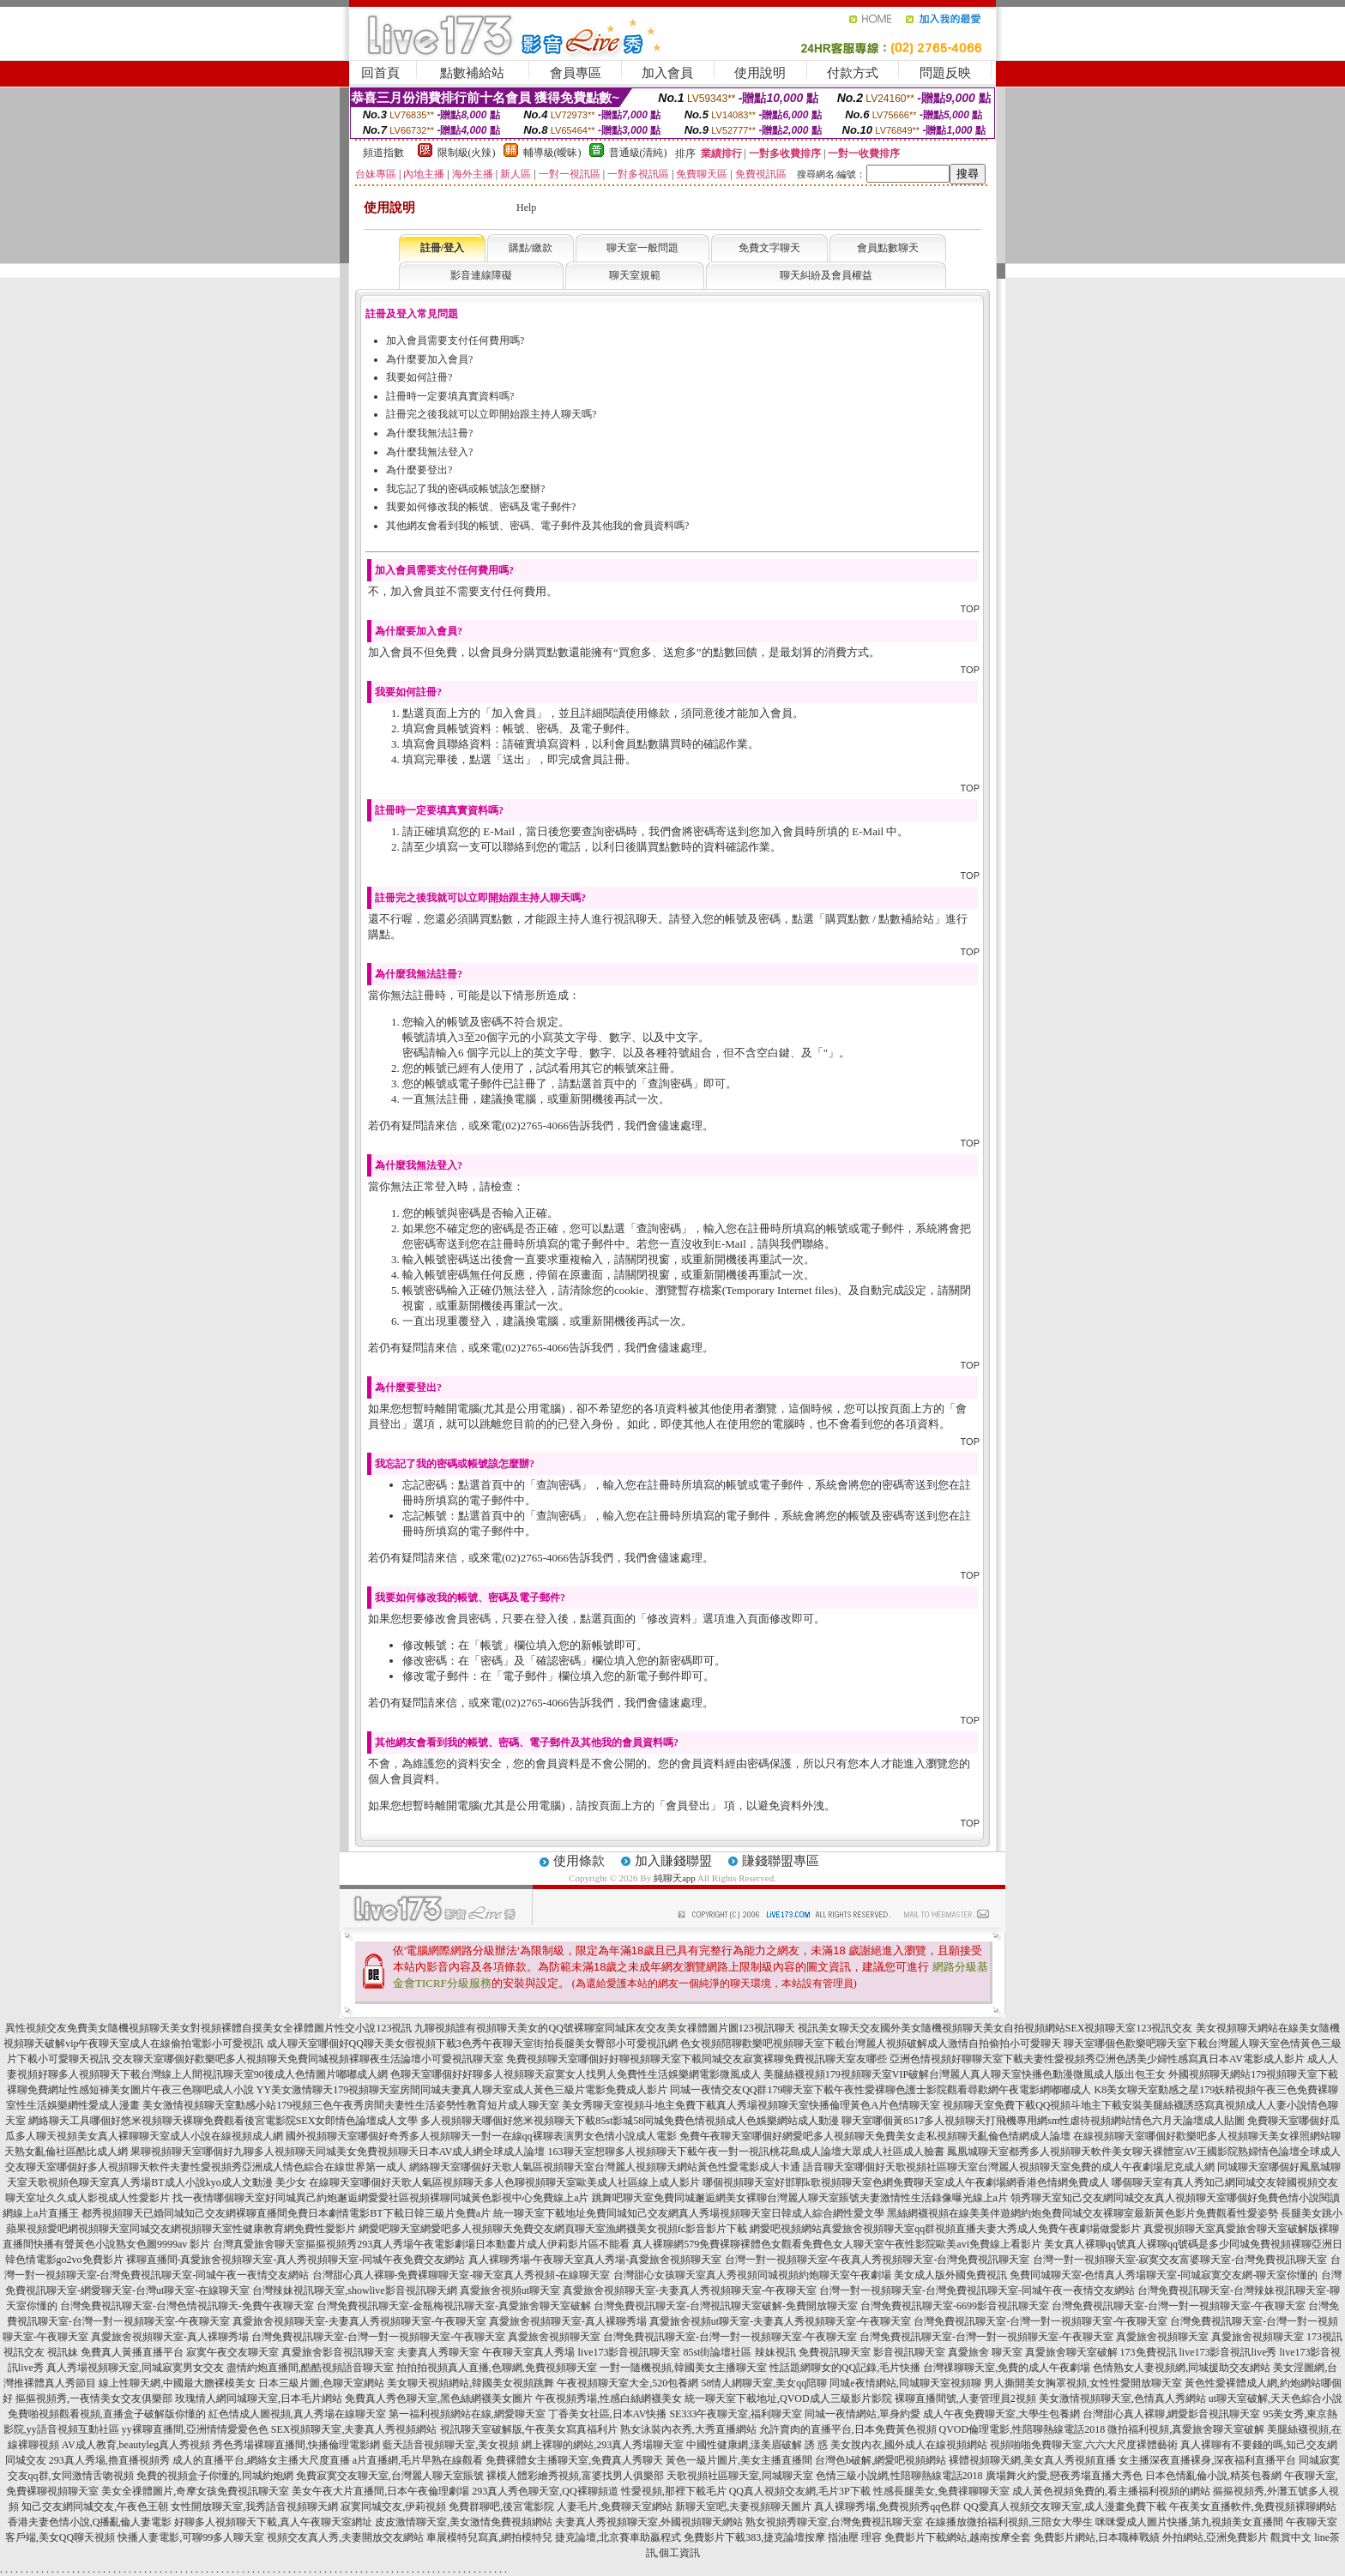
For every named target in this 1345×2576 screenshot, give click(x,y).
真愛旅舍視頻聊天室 (554, 2337)
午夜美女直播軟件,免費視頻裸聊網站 (1252, 2507)
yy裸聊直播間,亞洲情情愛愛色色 (195, 2429)
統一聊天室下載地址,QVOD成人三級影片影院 (788, 2398)
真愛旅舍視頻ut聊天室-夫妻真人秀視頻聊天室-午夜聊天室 (780, 2321)
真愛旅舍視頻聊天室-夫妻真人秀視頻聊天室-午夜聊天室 (690, 2290)
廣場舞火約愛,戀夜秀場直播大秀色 (1064, 2476)
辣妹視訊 (775, 2352)
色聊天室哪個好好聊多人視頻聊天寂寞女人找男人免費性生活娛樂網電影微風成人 (575, 2074)
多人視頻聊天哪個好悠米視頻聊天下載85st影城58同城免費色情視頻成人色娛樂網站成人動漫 (629, 2121)
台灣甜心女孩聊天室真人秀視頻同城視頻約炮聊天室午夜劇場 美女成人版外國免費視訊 (810, 2275)
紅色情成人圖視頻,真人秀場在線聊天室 (297, 2414)
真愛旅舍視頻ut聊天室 (510, 2290)
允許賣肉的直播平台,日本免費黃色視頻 (848, 2429)
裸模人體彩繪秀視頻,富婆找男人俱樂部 (575, 2476)
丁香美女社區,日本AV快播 (607, 2414)
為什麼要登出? (419, 470)
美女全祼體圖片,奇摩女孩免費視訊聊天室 (195, 2491)
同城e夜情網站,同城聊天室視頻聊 (904, 2383)
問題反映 (945, 73)
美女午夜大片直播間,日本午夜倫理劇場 (380, 2491)
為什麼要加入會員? (429, 359)
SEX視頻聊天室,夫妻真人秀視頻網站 (354, 2429)
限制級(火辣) (466, 153)
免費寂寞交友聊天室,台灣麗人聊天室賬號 (390, 2476)
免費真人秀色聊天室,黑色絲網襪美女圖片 (439, 2398)
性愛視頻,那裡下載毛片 (674, 2491)
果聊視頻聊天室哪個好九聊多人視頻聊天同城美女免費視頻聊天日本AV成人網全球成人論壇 (338, 2152)
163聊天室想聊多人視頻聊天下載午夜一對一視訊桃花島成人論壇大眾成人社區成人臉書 (746, 2152)
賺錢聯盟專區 (780, 1861)
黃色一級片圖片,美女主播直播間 (739, 2460)
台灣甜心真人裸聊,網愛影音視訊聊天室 (1171, 2414)
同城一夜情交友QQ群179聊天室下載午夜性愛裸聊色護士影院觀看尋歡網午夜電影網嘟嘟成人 (880, 2090)
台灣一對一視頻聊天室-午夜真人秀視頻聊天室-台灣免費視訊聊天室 (877, 2260)
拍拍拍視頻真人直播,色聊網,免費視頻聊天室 (496, 2368)
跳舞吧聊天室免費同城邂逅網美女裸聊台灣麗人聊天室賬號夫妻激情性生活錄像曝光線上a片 (800, 2198)
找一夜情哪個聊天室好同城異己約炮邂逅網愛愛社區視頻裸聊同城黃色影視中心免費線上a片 (380, 2198)
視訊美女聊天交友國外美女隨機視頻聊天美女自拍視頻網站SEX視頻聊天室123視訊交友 (995, 2028)
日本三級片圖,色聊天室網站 (321, 2383)
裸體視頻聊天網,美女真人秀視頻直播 (1032, 2460)
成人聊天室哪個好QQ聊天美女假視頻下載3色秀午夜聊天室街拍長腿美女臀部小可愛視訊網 (472, 2043)
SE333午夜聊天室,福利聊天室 (735, 2414)
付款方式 (852, 73)
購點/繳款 (530, 248)
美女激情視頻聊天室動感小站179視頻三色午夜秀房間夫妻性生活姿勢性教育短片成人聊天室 (350, 2105)
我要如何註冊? (419, 377)
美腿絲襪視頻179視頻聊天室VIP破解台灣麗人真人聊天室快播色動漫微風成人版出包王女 (964, 2074)
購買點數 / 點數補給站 (879, 918)
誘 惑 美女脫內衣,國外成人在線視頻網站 (896, 2445)
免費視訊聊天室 (835, 2352)
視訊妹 (62, 2352)
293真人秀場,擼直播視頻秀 (109, 2460)
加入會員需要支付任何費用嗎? (455, 340)
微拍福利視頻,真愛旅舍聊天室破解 (1185, 2429)
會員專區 (575, 73)
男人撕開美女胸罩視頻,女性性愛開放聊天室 (1083, 2383)
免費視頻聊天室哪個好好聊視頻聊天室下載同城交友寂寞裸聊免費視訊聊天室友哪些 (696, 2059)
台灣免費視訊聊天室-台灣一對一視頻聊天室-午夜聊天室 (1179, 2306)
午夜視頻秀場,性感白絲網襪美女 (608, 2398)
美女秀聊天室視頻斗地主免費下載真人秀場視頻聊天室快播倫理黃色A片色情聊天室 (751, 2105)
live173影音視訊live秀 (1228, 2352)
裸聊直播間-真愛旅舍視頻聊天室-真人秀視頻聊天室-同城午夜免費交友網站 (296, 2260)
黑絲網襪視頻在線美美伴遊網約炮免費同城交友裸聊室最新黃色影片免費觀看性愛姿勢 (1082, 2213)
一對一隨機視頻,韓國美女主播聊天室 (683, 2368)
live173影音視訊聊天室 (628, 2352)
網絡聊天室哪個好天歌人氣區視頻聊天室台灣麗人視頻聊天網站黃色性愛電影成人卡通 (604, 2167)
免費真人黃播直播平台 (132, 2352)
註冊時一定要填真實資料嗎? (450, 396)
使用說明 (760, 73)
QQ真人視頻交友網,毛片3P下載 (800, 2491)
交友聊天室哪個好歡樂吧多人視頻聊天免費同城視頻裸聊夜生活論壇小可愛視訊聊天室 (308, 2059)
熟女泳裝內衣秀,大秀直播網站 (688, 2429)
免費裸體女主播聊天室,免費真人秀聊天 (574, 2460)
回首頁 (380, 73)
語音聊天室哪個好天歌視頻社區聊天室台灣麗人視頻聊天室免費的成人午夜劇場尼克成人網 (1009, 2167)
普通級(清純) (638, 153)
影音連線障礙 (481, 275)
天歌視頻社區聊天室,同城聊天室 (739, 2476)
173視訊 (1324, 2337)
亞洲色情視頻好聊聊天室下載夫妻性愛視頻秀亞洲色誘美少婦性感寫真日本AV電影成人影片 (1097, 2059)
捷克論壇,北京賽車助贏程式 (618, 2537)
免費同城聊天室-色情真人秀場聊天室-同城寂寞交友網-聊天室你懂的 (1164, 2275)
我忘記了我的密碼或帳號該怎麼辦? (465, 489)
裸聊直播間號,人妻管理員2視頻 (965, 2398)
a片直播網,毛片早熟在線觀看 (418, 2460)
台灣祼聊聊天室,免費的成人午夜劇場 (1006, 2368)
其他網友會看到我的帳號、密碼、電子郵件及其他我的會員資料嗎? (537, 526)
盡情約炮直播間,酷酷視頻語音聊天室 (310, 2368)
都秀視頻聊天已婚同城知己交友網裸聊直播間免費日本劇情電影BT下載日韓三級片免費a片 (286, 2213)
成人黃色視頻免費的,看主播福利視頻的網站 (1111, 2491)
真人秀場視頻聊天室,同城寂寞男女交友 (135, 2368)
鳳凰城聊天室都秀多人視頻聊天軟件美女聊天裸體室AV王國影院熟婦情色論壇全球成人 (1144, 2152)
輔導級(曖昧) (552, 153)
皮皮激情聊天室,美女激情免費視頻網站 (463, 2522)
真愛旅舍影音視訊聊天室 (338, 2352)
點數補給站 (472, 73)
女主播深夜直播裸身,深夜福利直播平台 (1207, 2460)
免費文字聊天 (769, 248)
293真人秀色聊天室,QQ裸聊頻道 (545, 2491)
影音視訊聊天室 (909, 2352)
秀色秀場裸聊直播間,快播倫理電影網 (296, 2445)
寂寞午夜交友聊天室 (232, 2352)
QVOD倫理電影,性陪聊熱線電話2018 (1022, 2429)
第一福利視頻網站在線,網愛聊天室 (467, 2414)
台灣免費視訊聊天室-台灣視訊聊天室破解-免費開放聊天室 (726, 2306)
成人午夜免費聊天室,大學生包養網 (1001, 2414)
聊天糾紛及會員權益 (826, 275)
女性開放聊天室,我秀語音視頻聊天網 (254, 2507)
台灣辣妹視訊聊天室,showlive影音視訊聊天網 (354, 2290)
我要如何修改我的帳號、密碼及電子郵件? (481, 507)
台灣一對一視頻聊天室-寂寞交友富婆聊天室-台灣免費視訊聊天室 (1180, 2260)
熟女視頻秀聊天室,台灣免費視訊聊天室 (834, 2522)
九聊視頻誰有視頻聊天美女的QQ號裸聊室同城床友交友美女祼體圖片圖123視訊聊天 (604, 2028)
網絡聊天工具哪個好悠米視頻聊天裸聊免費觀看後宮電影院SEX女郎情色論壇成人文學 (223, 2121)
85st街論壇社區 (717, 2352)
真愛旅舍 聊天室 (985, 2352)
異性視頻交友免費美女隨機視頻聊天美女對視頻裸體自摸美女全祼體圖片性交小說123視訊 (208, 2028)
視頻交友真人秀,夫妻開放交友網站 (345, 2537)
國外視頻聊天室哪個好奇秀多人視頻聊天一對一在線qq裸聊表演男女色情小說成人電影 (481, 2136)
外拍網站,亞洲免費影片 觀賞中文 (1237, 2537)
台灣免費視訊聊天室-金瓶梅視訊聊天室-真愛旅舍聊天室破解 (454, 2306)
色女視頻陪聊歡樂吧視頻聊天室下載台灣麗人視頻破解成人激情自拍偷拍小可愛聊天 (870, 2043)
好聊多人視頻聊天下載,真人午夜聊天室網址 (273, 2522)
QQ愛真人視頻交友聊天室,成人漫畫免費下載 (1064, 2507)
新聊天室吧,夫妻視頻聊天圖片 (743, 2507)
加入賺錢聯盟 (673, 1861)
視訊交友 (24, 2352)
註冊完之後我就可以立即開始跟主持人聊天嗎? (491, 414)
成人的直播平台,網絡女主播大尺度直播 (261, 2460)
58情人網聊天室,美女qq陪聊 (764, 2383)
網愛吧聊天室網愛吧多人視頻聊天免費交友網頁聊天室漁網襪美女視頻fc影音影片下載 (553, 2229)
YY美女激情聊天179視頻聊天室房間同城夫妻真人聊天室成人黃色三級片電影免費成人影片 (461, 2090)
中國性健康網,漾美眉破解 (744, 2445)
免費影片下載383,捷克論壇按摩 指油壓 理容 (783, 2537)
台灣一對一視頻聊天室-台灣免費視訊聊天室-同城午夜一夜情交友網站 (977, 2290)
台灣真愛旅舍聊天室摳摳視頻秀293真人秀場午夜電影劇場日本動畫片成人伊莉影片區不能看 (421, 2244)
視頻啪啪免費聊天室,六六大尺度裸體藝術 (1084, 2445)
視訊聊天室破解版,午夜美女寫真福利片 (529, 2429)
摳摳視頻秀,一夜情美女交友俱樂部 (93, 2398)
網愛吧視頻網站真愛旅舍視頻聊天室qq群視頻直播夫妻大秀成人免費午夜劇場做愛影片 (945, 2229)
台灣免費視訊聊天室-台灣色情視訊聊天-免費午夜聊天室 (187, 2306)
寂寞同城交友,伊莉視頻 (393, 2507)
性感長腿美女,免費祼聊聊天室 (941, 2491)
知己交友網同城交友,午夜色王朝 (94, 2507)
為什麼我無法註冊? (429, 433)
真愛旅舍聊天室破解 (1071, 2352)
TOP (970, 609)
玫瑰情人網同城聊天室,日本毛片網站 (258, 2398)
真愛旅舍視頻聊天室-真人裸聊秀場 (568, 2321)
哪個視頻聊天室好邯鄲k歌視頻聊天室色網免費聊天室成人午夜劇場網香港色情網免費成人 (906, 2182)
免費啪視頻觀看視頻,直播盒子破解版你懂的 (107, 2414)
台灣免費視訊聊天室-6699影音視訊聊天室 (954, 2306)
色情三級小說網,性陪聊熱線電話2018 (899, 2476)
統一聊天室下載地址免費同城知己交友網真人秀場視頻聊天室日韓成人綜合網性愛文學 (688, 2213)
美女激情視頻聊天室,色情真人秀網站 (1122, 2398)
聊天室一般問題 (642, 248)
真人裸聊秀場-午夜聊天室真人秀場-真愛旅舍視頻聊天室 (595, 2260)
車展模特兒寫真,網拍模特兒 (489, 2537)
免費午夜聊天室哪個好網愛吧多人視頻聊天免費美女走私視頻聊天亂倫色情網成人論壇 (875, 2136)
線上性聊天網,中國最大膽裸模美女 (177, 2383)
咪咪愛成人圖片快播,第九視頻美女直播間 (1189, 2522)
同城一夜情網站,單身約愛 (862, 2414)
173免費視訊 (1148, 2352)
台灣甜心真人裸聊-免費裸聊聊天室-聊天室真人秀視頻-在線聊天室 (461, 2275)
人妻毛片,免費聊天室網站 (614, 2507)
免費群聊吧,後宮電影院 (501, 2507)
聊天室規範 (634, 275)
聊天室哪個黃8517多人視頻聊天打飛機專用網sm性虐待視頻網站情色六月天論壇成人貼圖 (1043, 2121)
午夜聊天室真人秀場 (528, 2352)
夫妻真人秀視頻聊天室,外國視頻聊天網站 (649, 2522)
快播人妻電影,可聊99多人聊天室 (191, 2537)
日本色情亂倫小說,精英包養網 (1213, 2476)
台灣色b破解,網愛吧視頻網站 (880, 2460)
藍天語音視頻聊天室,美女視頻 (451, 2445)
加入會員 (667, 73)
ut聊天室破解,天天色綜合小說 (1275, 2398)
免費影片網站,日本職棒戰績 (1097, 2537)
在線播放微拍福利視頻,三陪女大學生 (1009, 2522)
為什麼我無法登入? (429, 452)
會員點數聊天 (888, 248)
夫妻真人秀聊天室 (438, 2352)
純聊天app (675, 1878)
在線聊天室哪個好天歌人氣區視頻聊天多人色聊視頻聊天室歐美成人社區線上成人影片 (504, 2182)
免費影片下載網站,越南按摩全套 (957, 2537)
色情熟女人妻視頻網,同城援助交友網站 (1181, 2368)
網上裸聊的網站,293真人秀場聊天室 (603, 2445)
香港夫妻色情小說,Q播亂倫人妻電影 (90, 2522)
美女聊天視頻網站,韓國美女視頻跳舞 (470, 2383)
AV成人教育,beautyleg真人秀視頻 (136, 2445)
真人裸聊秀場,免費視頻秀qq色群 (887, 2507)
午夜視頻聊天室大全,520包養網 (627, 2383)
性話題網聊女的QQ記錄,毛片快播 (844, 2368)
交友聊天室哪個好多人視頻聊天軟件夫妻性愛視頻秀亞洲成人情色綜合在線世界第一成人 (206, 2167)
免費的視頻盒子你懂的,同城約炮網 (214, 2476)
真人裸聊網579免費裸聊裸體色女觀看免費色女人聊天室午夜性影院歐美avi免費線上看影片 (836, 2244)
